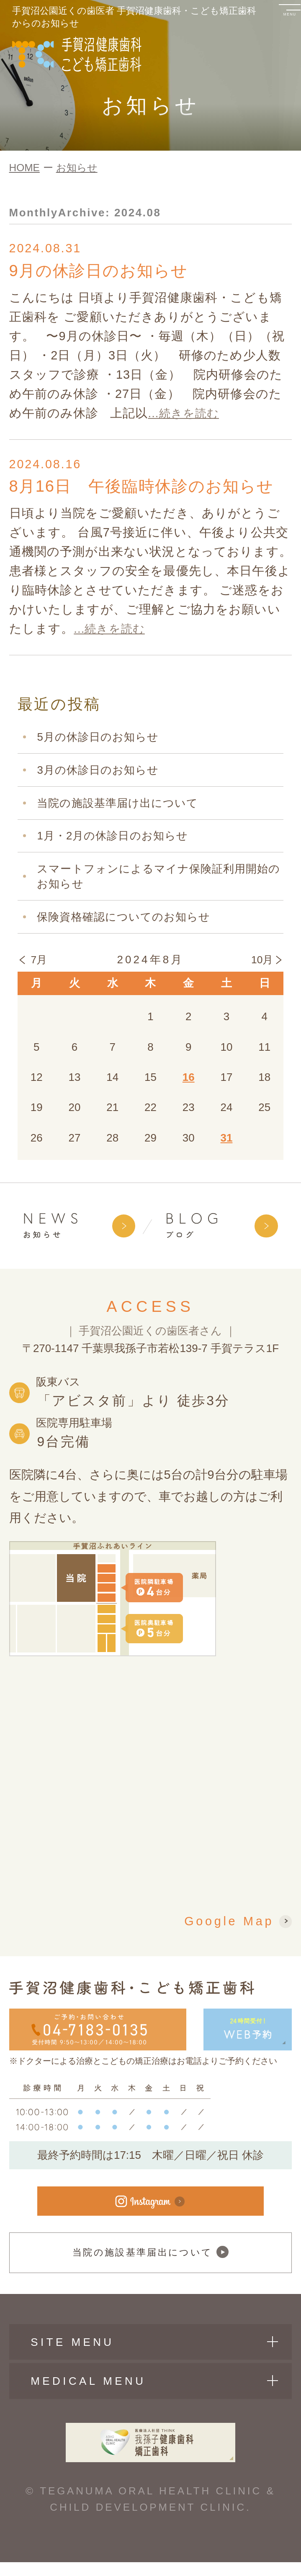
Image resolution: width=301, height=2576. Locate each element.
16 (189, 1079)
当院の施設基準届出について (150, 2260)
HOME (24, 167)
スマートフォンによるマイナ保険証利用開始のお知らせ (158, 878)
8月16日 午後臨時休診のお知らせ (148, 487)
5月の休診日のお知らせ (98, 739)
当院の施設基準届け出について (117, 805)
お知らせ (77, 167)
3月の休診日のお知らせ (98, 772)
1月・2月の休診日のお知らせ (112, 838)
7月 (39, 962)
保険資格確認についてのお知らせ (123, 919)
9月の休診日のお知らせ (103, 271)
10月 (262, 962)
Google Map (229, 1923)
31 (227, 1140)
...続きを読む (186, 414)
